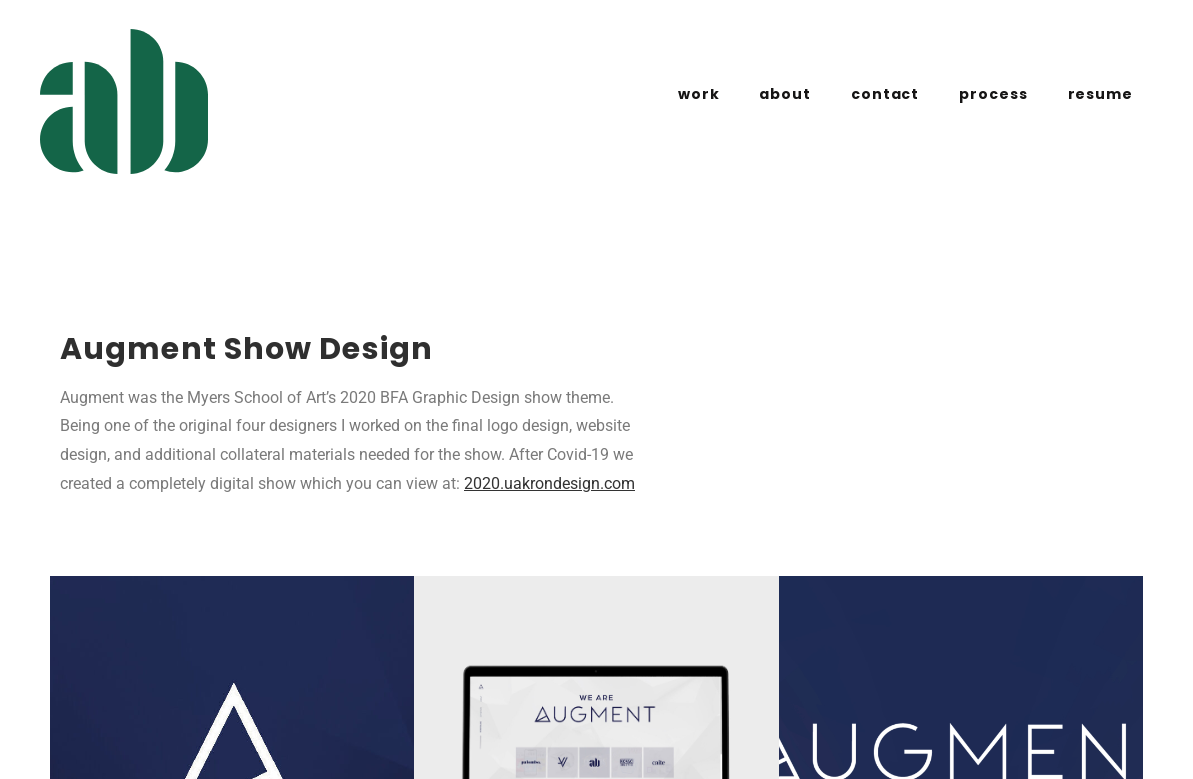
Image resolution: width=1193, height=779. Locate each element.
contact (885, 94)
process (993, 94)
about (785, 94)
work (699, 94)
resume (1100, 94)
